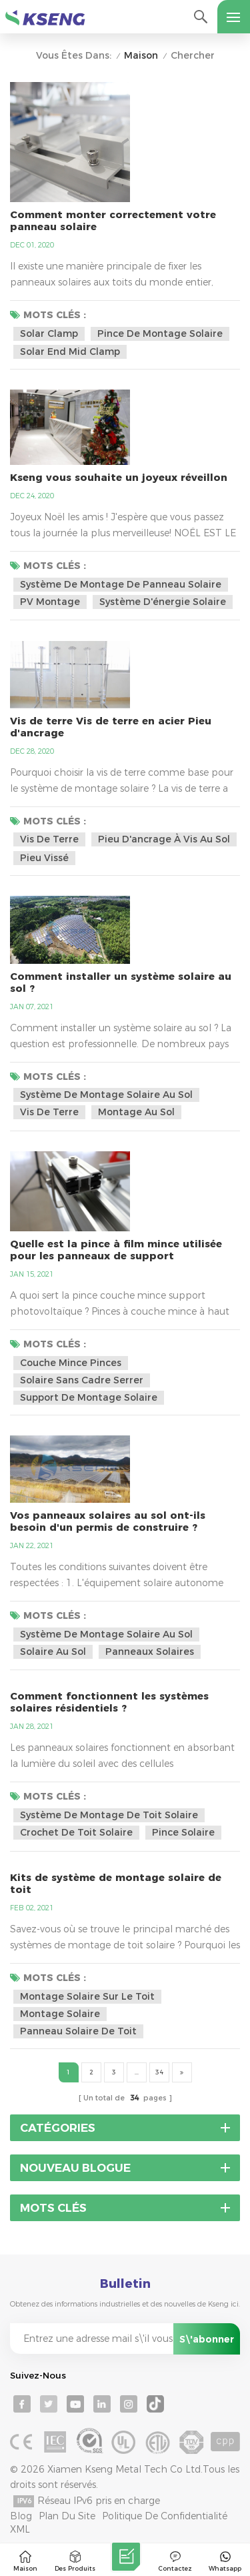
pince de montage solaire (160, 334)
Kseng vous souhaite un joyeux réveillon (118, 478)
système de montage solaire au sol (106, 1095)
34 (159, 2072)
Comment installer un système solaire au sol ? (120, 983)
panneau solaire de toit (78, 2031)
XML (20, 2529)
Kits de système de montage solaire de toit (115, 1884)
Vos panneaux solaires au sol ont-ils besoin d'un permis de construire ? (107, 1521)
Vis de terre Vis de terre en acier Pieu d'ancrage (110, 727)
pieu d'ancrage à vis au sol (164, 839)
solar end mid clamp (70, 352)
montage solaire (60, 2014)
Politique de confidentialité (164, 2516)
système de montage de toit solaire (109, 1815)
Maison (141, 56)
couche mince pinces (70, 1363)
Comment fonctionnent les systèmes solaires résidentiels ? (109, 1702)
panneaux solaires (149, 1652)
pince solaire (183, 1832)
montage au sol (136, 1112)
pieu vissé (44, 858)
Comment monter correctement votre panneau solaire (113, 221)
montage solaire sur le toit (87, 1996)
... (137, 2072)
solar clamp (49, 334)
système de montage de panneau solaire (120, 584)
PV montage (50, 602)
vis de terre (49, 839)
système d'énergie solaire (162, 602)
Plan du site (67, 2516)
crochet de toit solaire (76, 1832)
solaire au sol (53, 1652)
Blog (21, 2516)
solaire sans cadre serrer (81, 1380)
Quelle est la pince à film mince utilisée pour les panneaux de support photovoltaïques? (116, 1250)
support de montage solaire (88, 1397)
